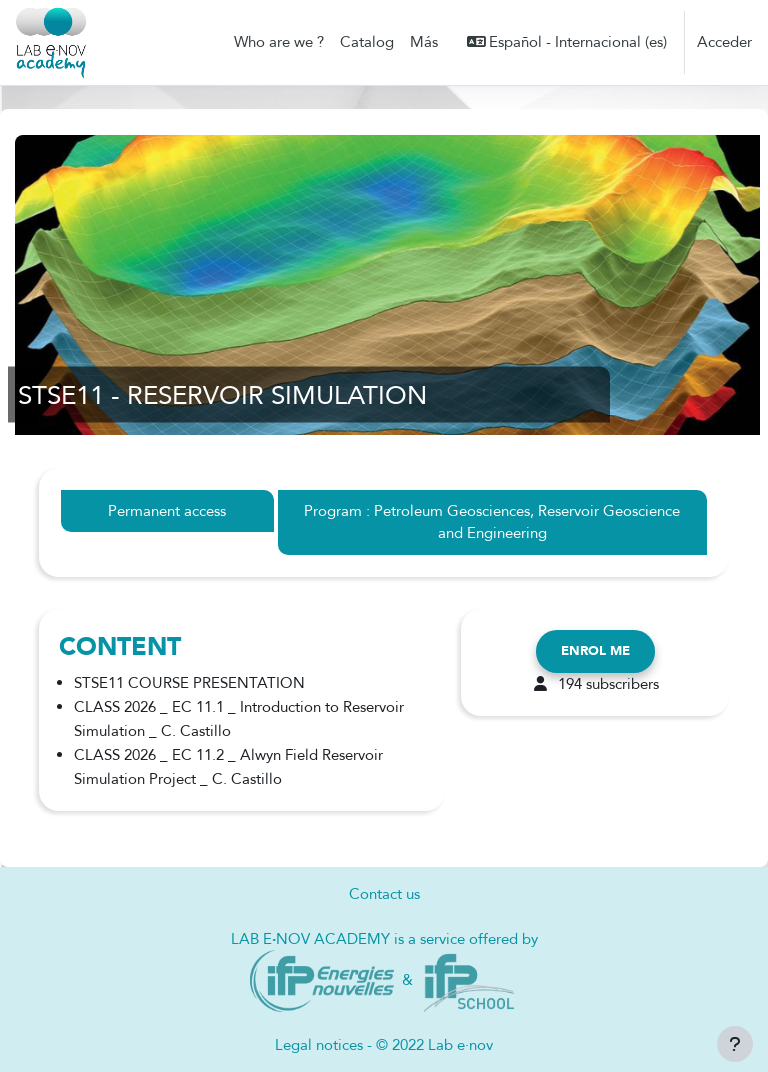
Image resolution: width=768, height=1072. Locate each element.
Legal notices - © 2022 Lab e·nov (384, 1045)
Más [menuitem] (424, 42)
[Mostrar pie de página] (735, 1044)
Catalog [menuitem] (367, 42)
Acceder (724, 42)
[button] (567, 42)
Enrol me (595, 651)
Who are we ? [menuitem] (279, 42)
